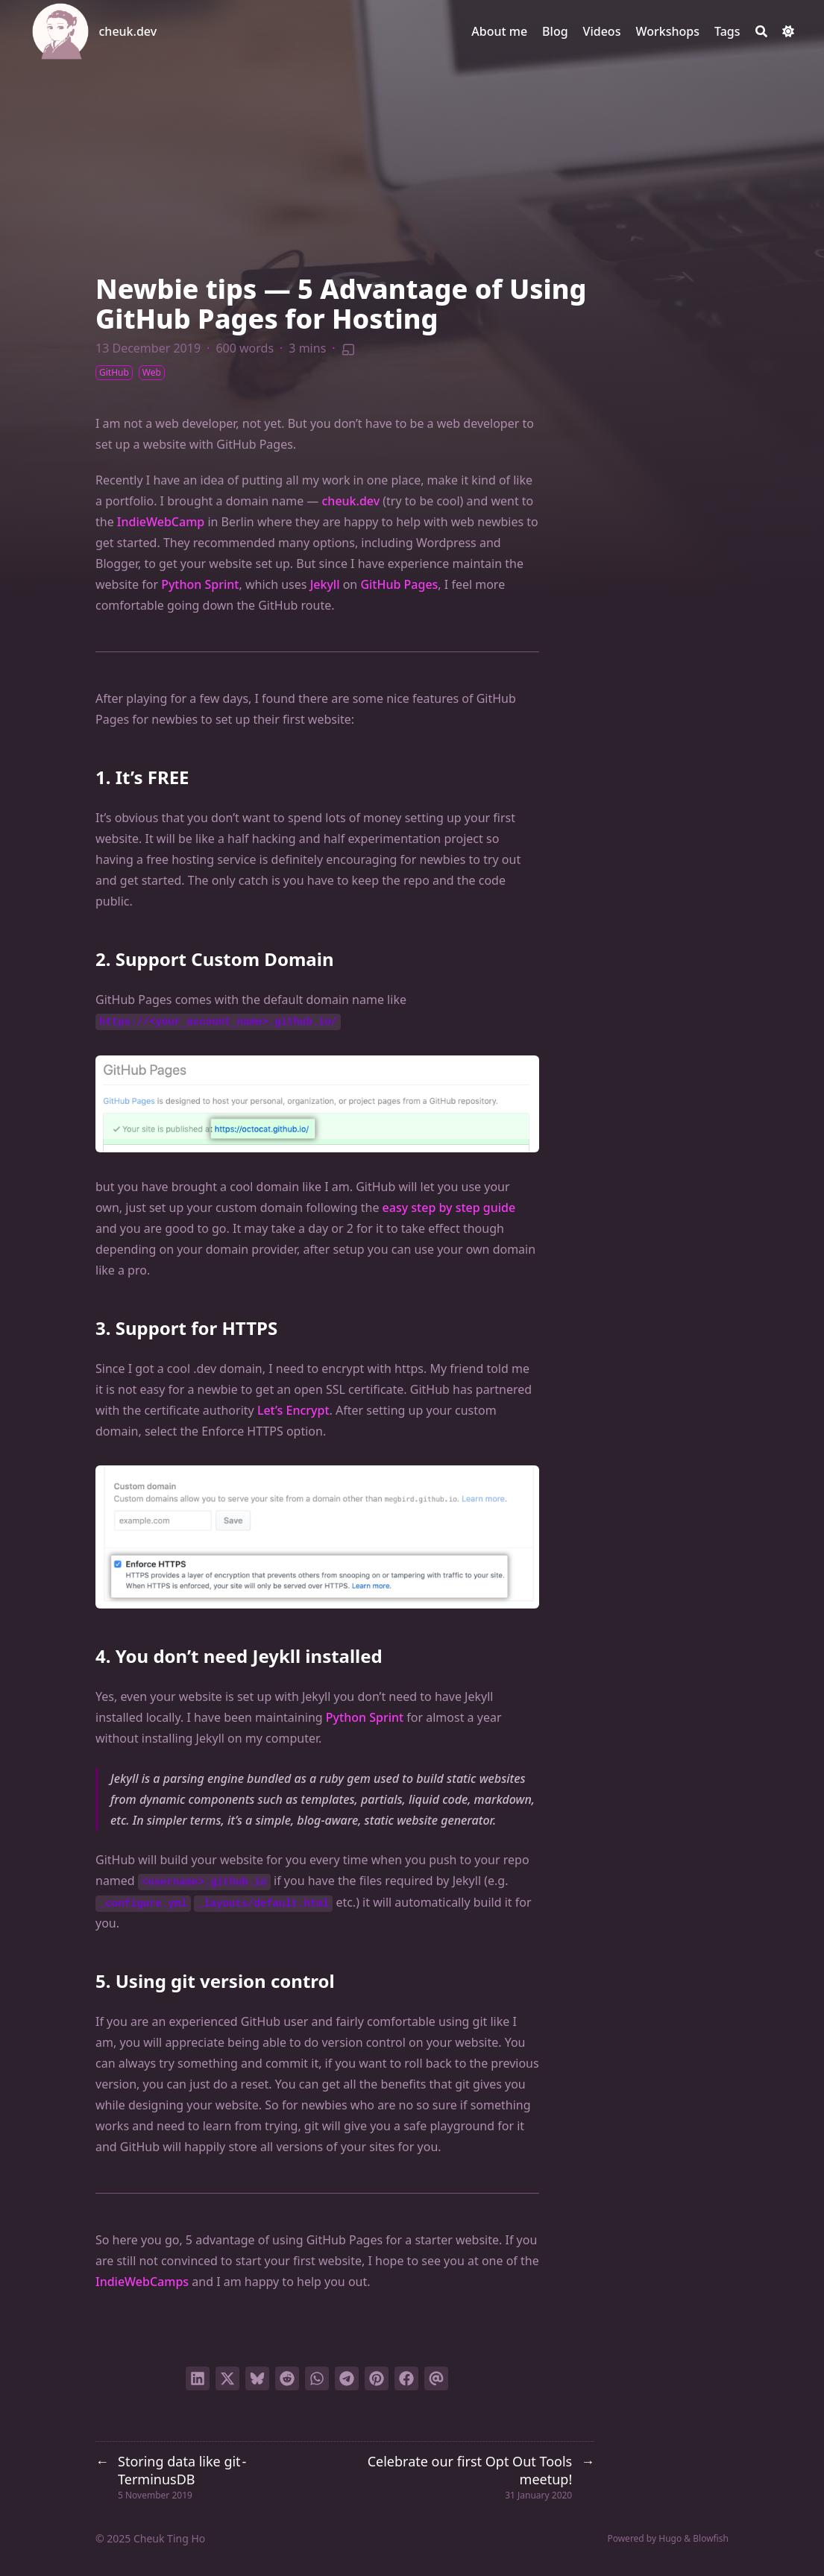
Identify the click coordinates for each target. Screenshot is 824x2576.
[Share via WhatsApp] (317, 2378)
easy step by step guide (449, 1207)
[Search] (761, 31)
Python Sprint (200, 584)
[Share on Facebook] (406, 2378)
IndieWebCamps (142, 2281)
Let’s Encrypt (293, 1410)
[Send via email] (436, 2378)
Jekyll (325, 584)
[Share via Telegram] (347, 2378)
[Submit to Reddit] (287, 2378)
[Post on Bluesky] (257, 2378)
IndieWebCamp (160, 522)
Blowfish (711, 2538)
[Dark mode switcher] (788, 31)
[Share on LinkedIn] (198, 2378)
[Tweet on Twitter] (227, 2378)
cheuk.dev (128, 31)
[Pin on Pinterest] (377, 2378)
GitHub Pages (399, 584)
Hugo (670, 2538)
